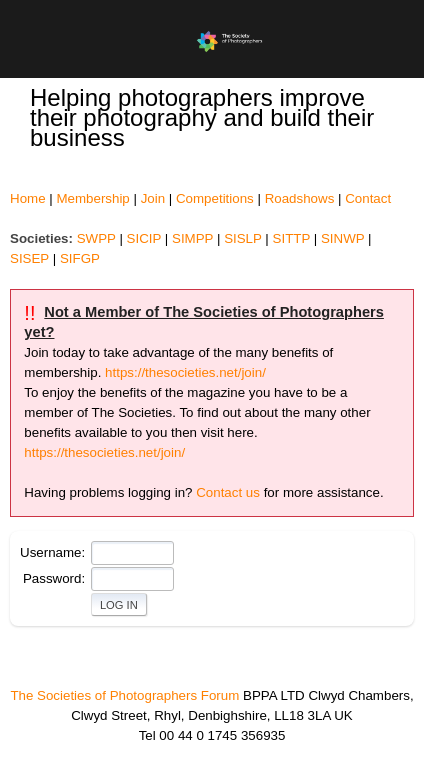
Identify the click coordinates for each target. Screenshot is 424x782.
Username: (52, 552)
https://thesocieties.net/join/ (185, 372)
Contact (368, 198)
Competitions (215, 198)
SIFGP (80, 258)
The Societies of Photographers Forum (124, 695)
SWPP (96, 238)
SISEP (29, 258)
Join (153, 198)
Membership (92, 198)
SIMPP (192, 238)
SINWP (342, 238)
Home (28, 198)
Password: (54, 578)
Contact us (228, 492)
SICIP (144, 238)
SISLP (243, 238)
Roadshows (300, 198)
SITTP (292, 238)
